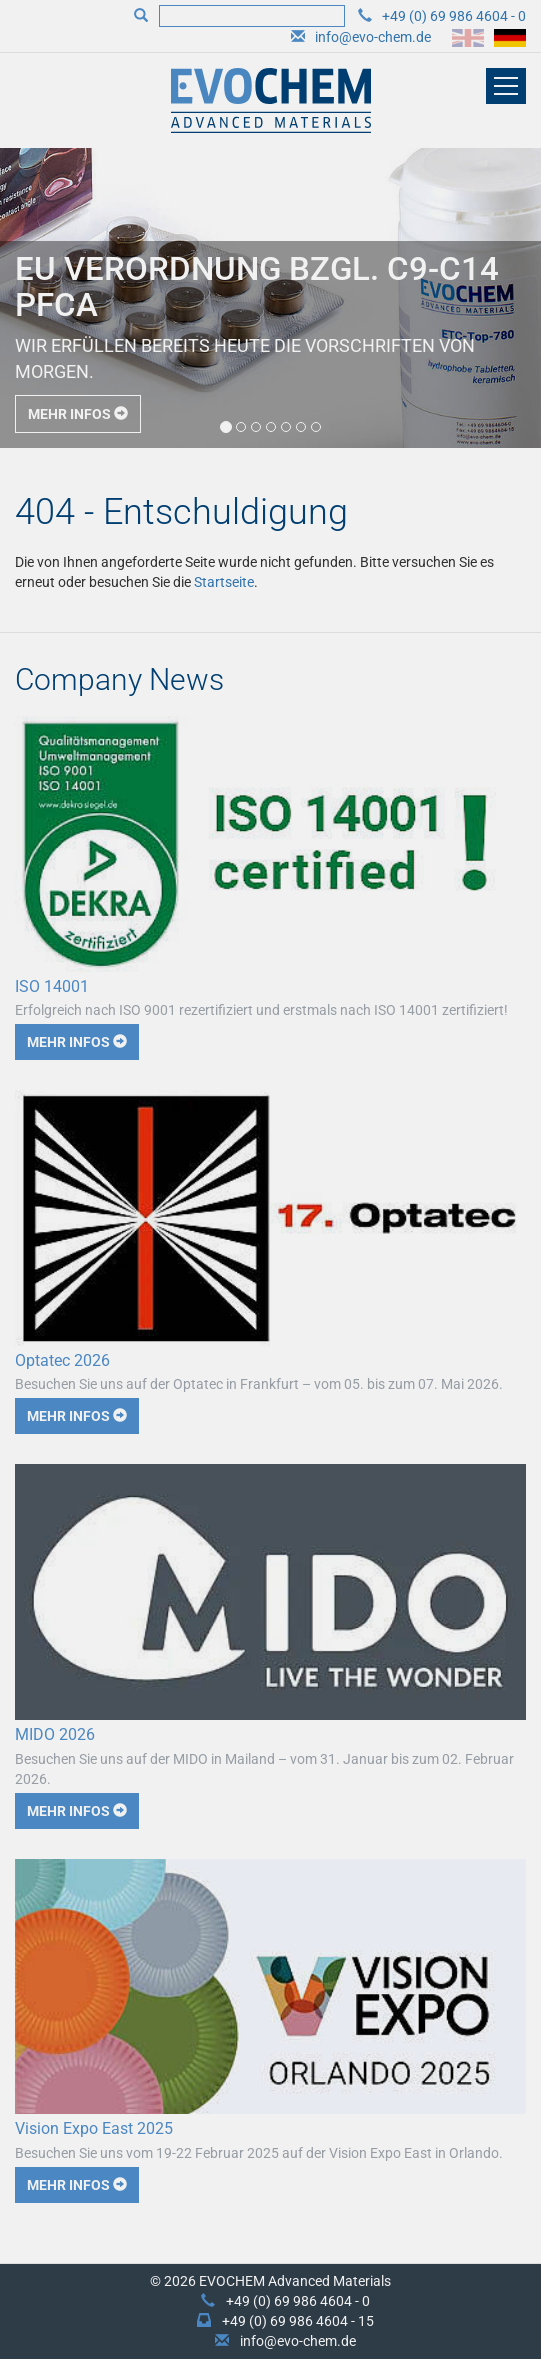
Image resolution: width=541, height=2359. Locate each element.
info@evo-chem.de (373, 37)
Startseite (224, 582)
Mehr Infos (78, 414)
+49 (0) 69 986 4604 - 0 (454, 16)
